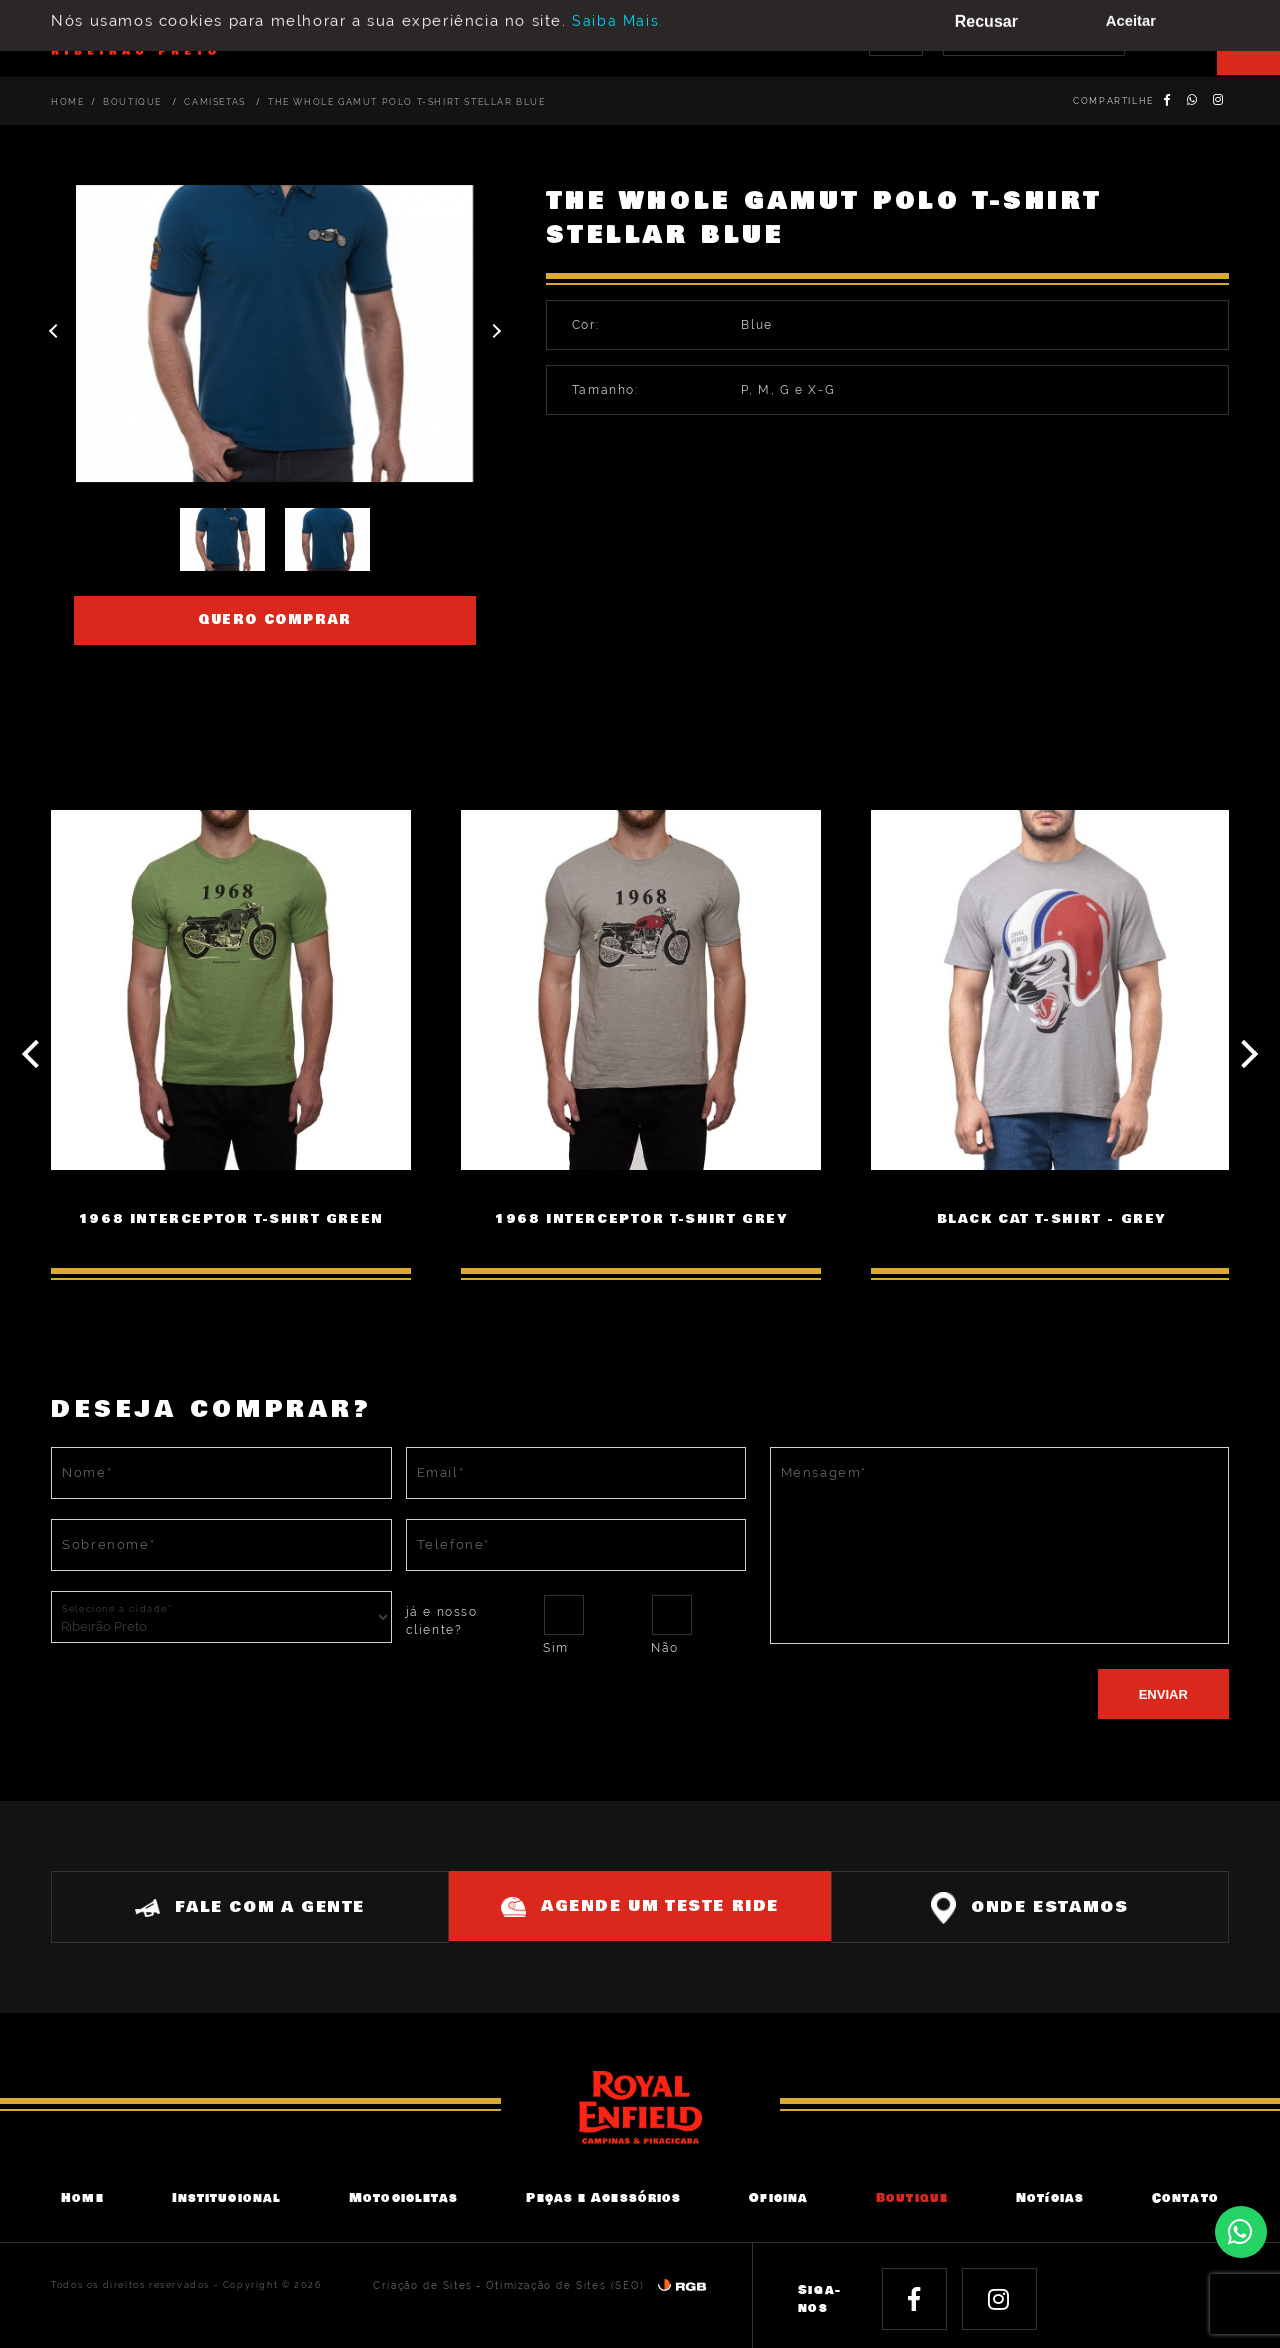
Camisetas (216, 102)
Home (67, 102)
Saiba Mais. (618, 11)
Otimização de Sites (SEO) (573, 2282)
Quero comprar (275, 620)
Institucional (226, 2196)
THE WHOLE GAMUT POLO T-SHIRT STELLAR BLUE (407, 102)
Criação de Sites (443, 2282)
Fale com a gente (240, 1903)
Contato (1185, 2196)
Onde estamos (1039, 1904)
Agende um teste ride (640, 1902)
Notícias (1050, 2196)
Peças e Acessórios (603, 2196)
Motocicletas (403, 2196)
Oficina (778, 2196)
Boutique (134, 102)
